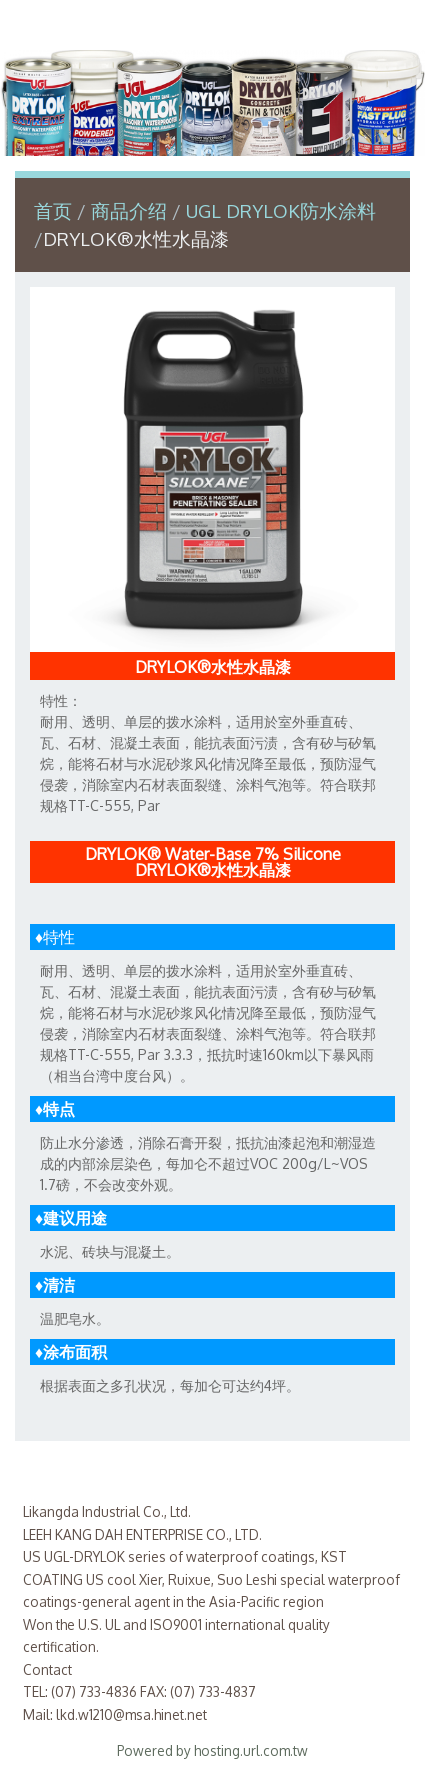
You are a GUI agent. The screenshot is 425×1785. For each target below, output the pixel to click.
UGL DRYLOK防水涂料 (281, 210)
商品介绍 (131, 210)
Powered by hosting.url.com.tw (212, 1750)
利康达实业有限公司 (213, 23)
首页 (53, 210)
